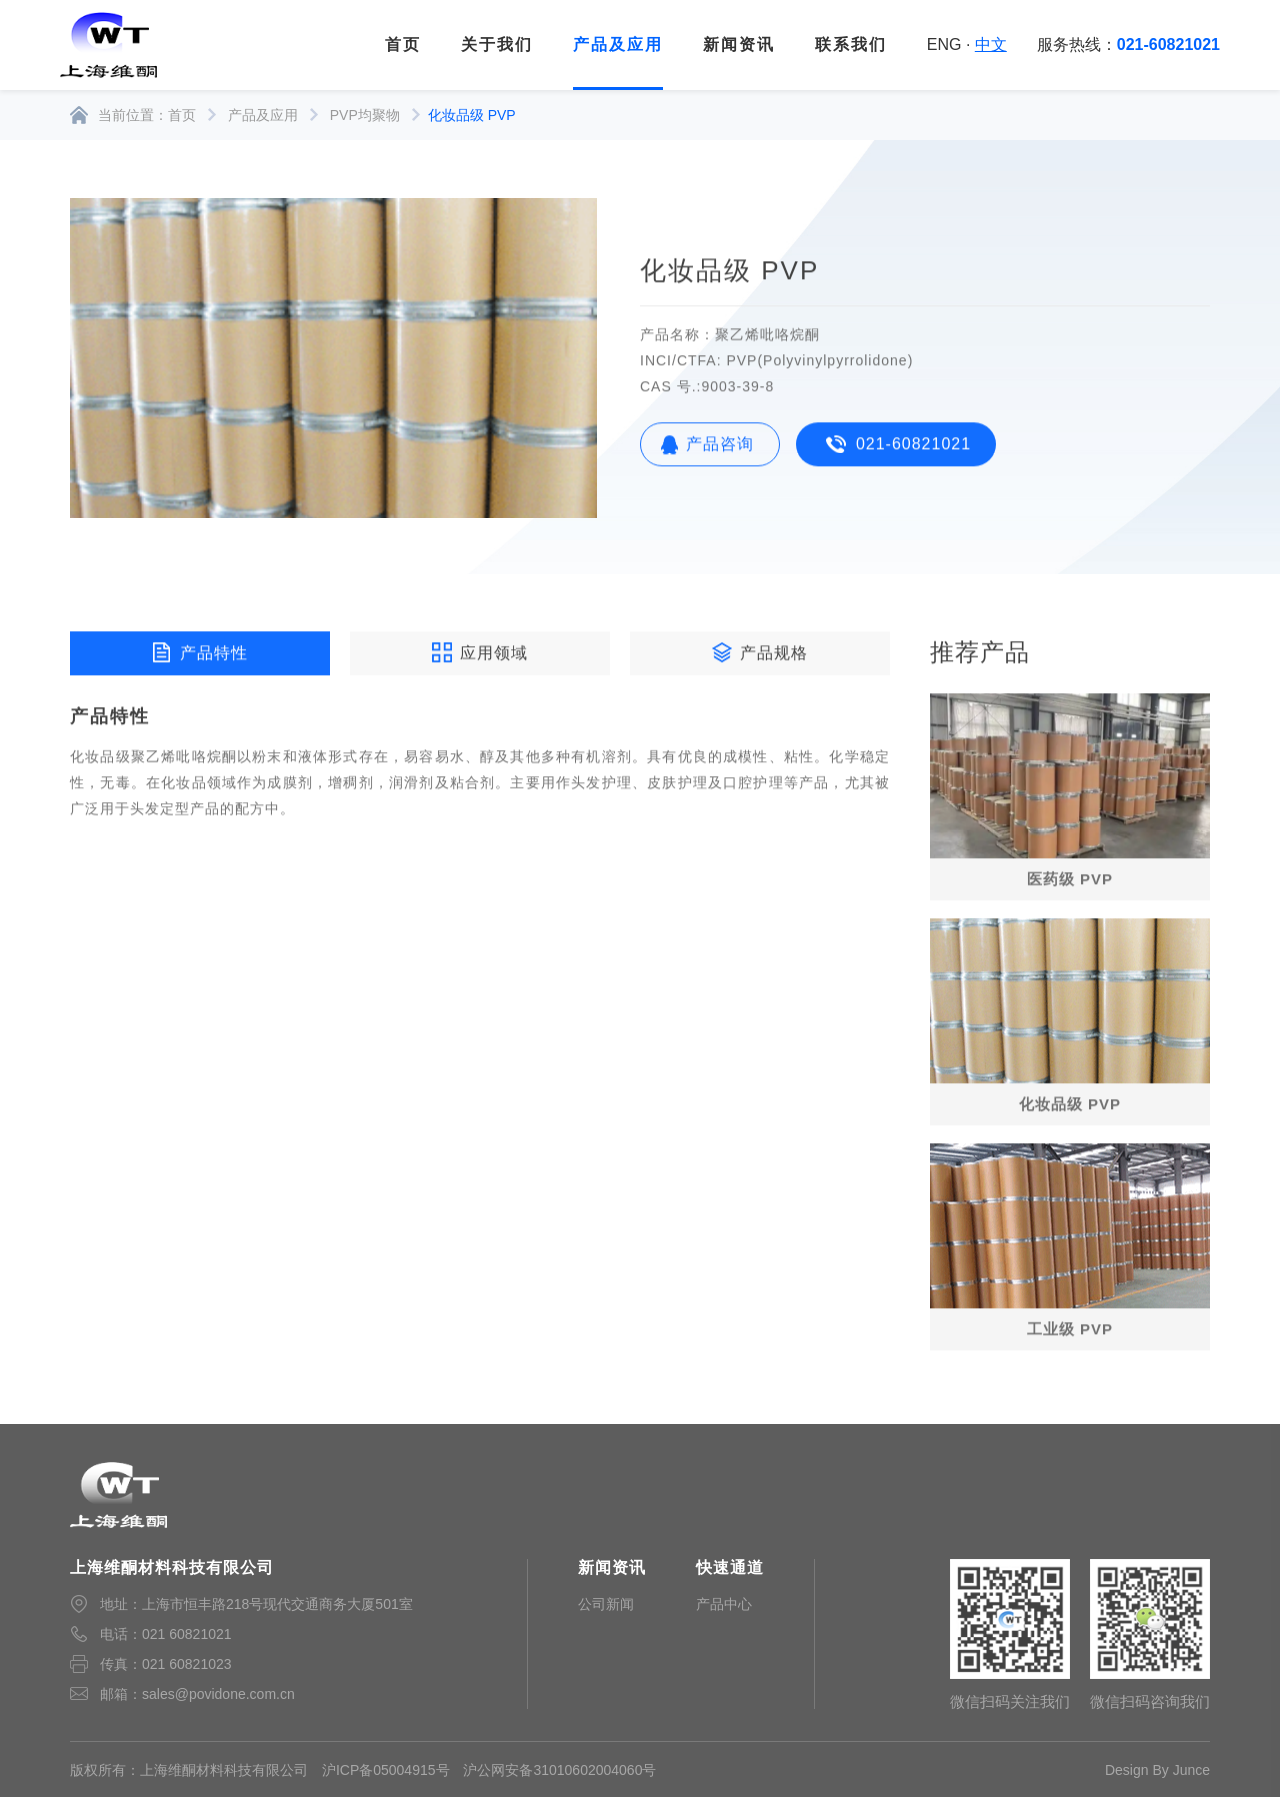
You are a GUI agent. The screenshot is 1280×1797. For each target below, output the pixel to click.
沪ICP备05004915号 (386, 1770)
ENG (944, 44)
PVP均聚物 (365, 115)
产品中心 (724, 1604)
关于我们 (497, 44)
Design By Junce (1157, 1770)
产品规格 (760, 655)
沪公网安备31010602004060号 (559, 1770)
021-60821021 (913, 446)
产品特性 (200, 655)
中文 (991, 44)
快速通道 (730, 1567)
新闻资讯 (739, 44)
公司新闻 (606, 1604)
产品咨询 (720, 446)
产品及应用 (618, 44)
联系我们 (851, 44)
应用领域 (480, 655)
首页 (403, 44)
